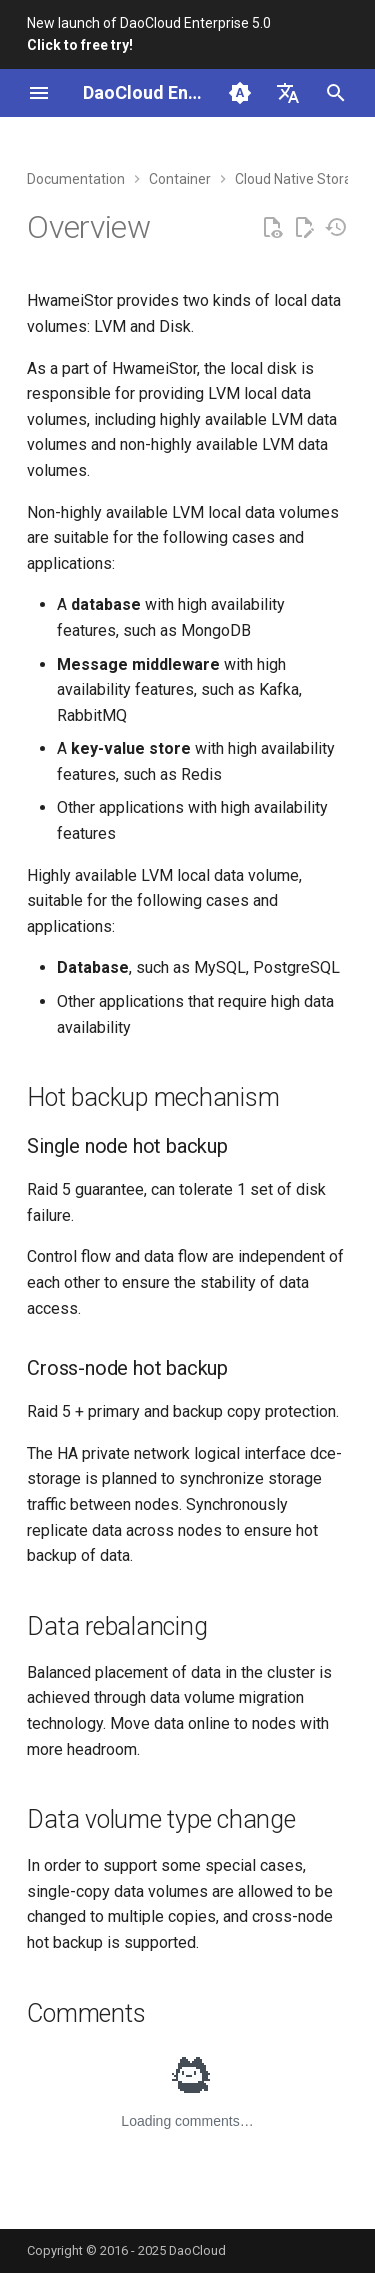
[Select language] (288, 93)
